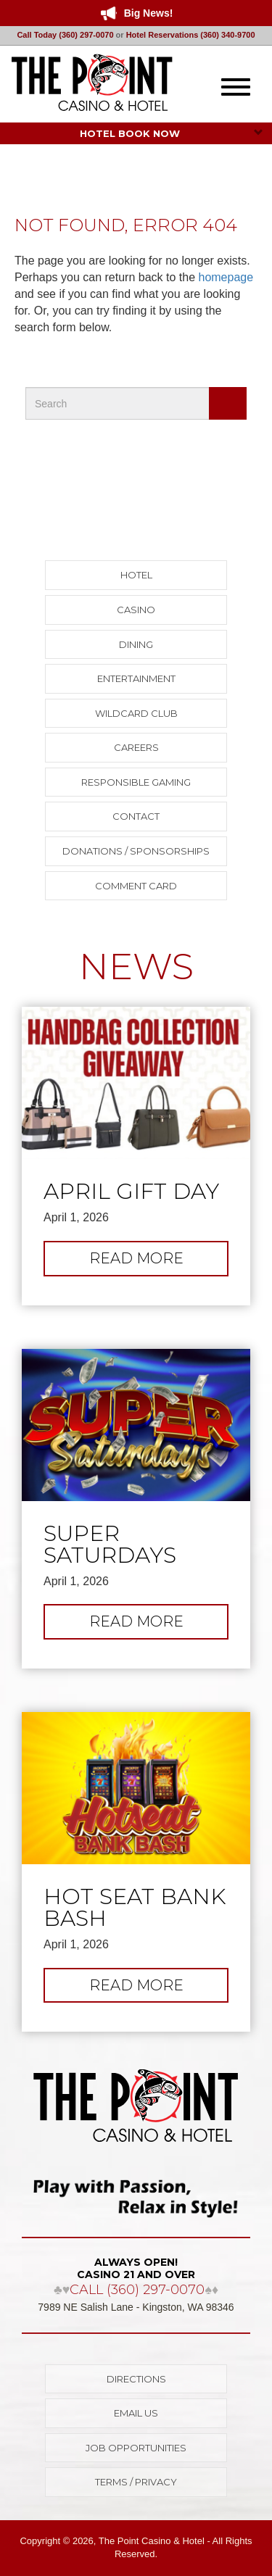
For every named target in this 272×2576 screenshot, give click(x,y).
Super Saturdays (110, 1544)
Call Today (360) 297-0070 (65, 34)
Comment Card (136, 886)
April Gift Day (131, 1191)
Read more (158, 1261)
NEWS (136, 966)
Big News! (148, 13)
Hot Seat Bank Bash (135, 1907)
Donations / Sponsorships (136, 851)
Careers (136, 747)
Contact (136, 816)
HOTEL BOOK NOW (171, 133)
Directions (136, 2379)
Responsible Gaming (136, 782)
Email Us (136, 2413)
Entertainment (136, 678)
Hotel (136, 575)
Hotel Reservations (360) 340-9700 (190, 34)
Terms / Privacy (136, 2482)
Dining (136, 644)
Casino (136, 609)
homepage (225, 277)
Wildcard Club (136, 713)
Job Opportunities (136, 2448)
